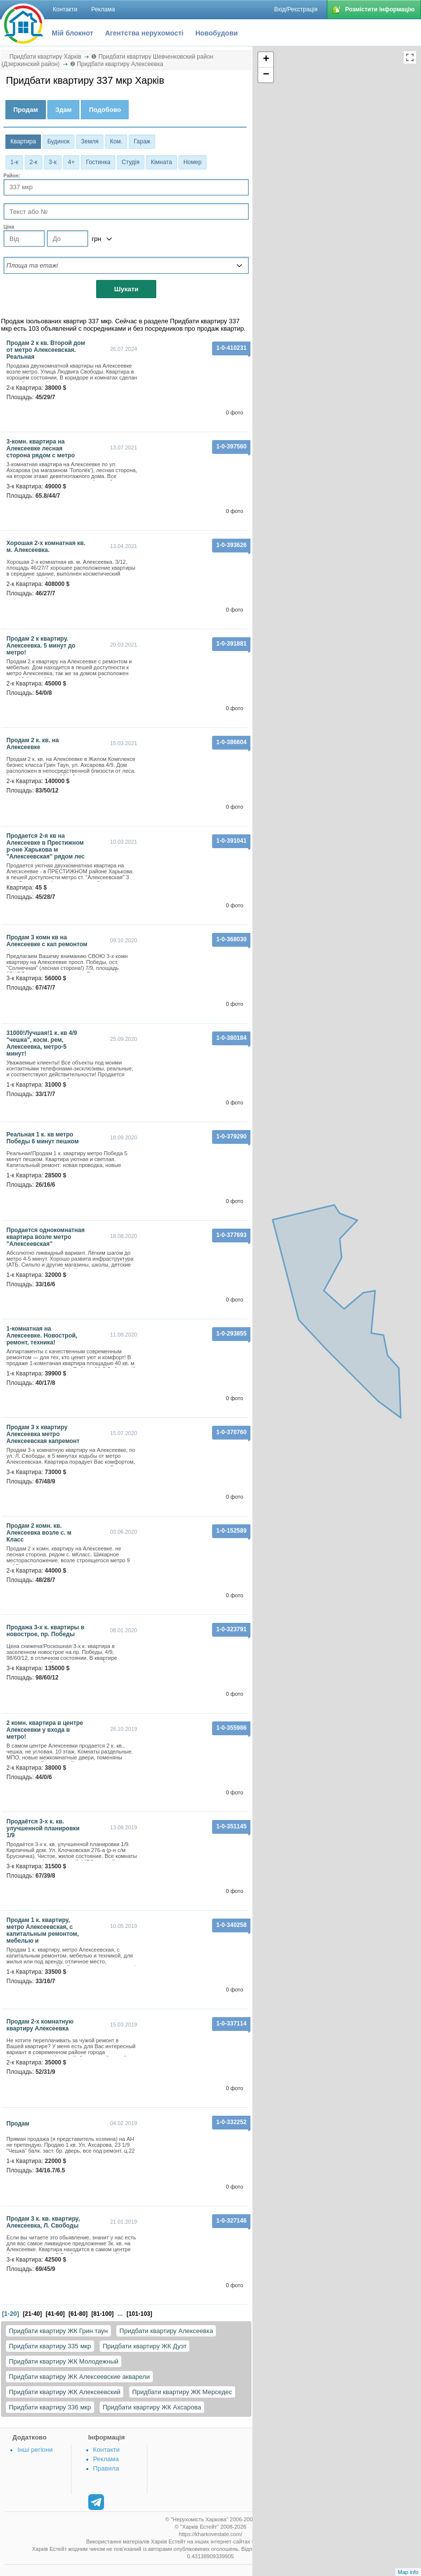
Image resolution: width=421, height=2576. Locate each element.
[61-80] (78, 2313)
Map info (408, 2572)
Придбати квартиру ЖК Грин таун (58, 2331)
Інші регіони (34, 2449)
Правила (106, 2468)
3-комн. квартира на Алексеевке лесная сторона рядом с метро (40, 448)
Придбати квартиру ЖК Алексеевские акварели (79, 2376)
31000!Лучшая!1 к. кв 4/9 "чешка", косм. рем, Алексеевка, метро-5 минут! (41, 1043)
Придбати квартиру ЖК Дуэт (144, 2346)
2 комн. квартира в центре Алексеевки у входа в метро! (44, 1729)
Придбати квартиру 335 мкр (50, 2346)
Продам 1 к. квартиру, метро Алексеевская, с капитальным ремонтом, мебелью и (42, 1930)
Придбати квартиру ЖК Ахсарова (152, 2407)
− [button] (266, 75)
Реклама (106, 2459)
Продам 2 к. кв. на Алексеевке (32, 744)
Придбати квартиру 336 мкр (50, 2407)
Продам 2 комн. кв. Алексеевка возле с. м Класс (38, 1532)
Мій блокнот (72, 33)
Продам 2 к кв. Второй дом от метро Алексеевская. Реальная (45, 350)
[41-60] (55, 2313)
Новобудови (216, 33)
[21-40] (32, 2313)
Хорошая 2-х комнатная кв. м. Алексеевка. (45, 546)
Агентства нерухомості (144, 33)
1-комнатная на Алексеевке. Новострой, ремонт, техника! (41, 1335)
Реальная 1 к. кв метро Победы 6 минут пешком (42, 1138)
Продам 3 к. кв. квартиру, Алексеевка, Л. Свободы (43, 2222)
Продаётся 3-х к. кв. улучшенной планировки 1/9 (42, 1828)
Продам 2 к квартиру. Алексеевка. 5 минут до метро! (40, 645)
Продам (17, 2123)
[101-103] (139, 2313)
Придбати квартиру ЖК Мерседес (182, 2392)
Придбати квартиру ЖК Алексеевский (64, 2392)
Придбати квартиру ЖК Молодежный (63, 2361)
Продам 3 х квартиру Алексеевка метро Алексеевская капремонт (42, 1434)
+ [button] (266, 59)
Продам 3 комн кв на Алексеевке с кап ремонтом (46, 941)
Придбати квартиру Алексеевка (166, 2331)
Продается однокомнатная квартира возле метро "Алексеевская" (45, 1237)
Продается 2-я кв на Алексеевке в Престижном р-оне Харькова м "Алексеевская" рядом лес (45, 846)
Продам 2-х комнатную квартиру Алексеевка (39, 2025)
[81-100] (102, 2313)
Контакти (106, 2449)
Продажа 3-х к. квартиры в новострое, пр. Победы (45, 1631)
